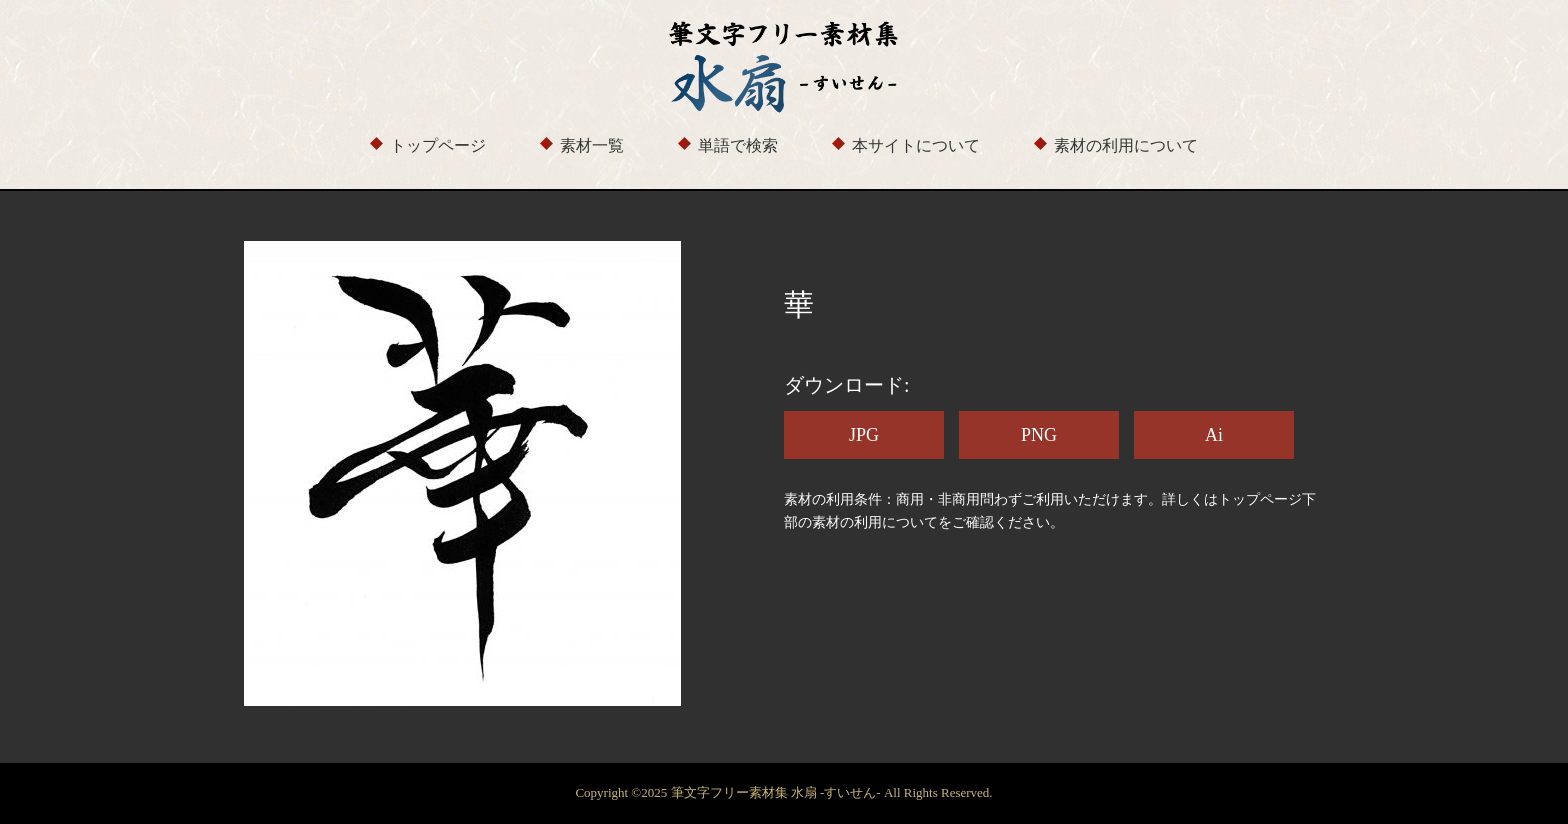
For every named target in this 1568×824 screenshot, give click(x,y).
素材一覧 (592, 145)
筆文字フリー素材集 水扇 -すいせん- (777, 792)
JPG (864, 435)
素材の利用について (1126, 145)
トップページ (438, 145)
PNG (1039, 435)
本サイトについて (916, 145)
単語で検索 (738, 145)
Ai (1214, 435)
